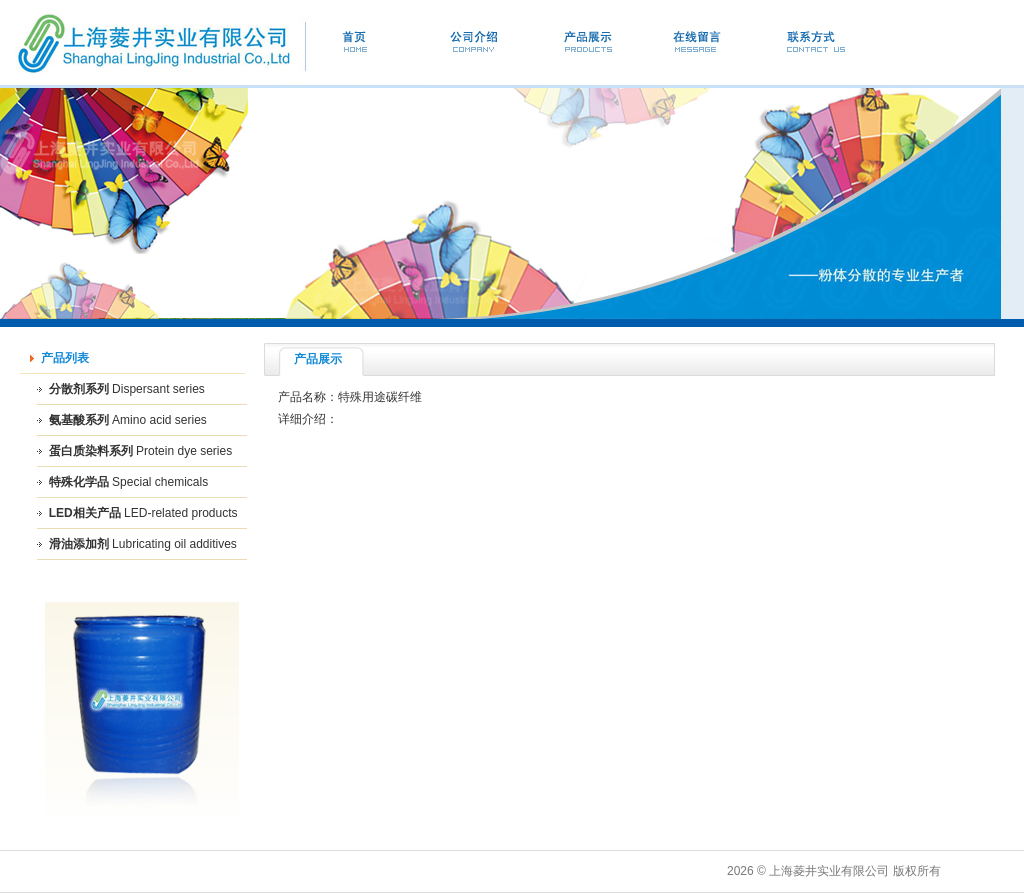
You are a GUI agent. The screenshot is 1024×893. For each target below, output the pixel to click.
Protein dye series (184, 451)
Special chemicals (160, 482)
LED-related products (180, 513)
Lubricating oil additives (174, 544)
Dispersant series (158, 389)
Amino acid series (159, 420)
